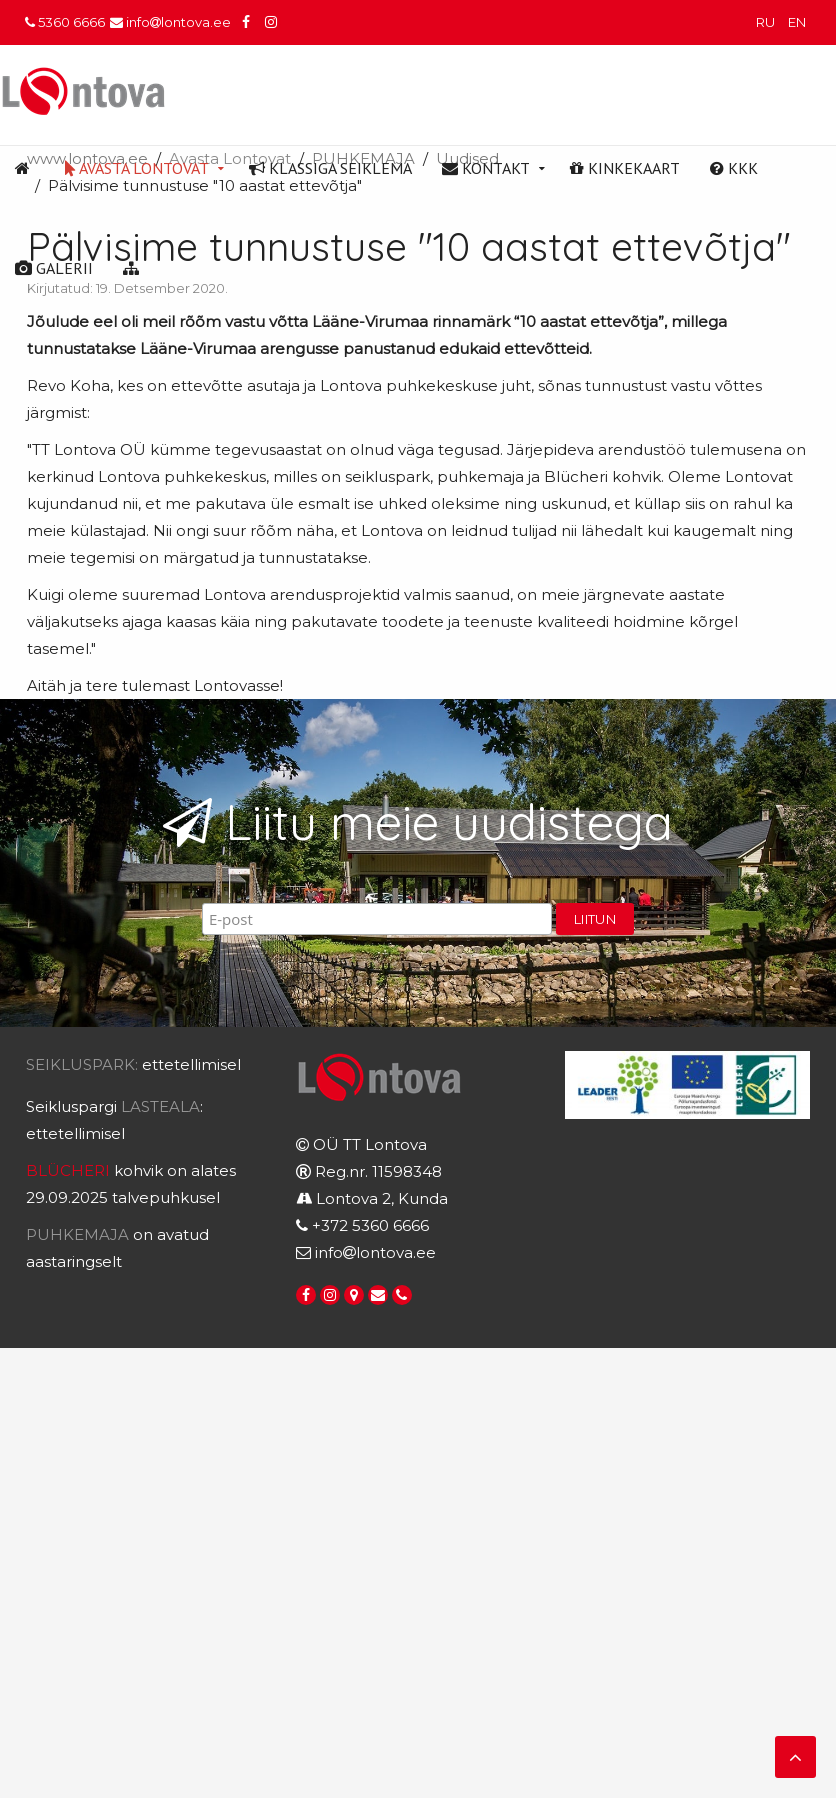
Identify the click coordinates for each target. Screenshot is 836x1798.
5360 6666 (65, 22)
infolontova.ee (170, 22)
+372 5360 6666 (370, 1225)
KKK (734, 168)
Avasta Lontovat (137, 168)
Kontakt (486, 168)
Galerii (54, 268)
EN (797, 22)
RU (767, 22)
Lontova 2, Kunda (382, 1198)
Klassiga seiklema (330, 168)
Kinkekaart (625, 168)
